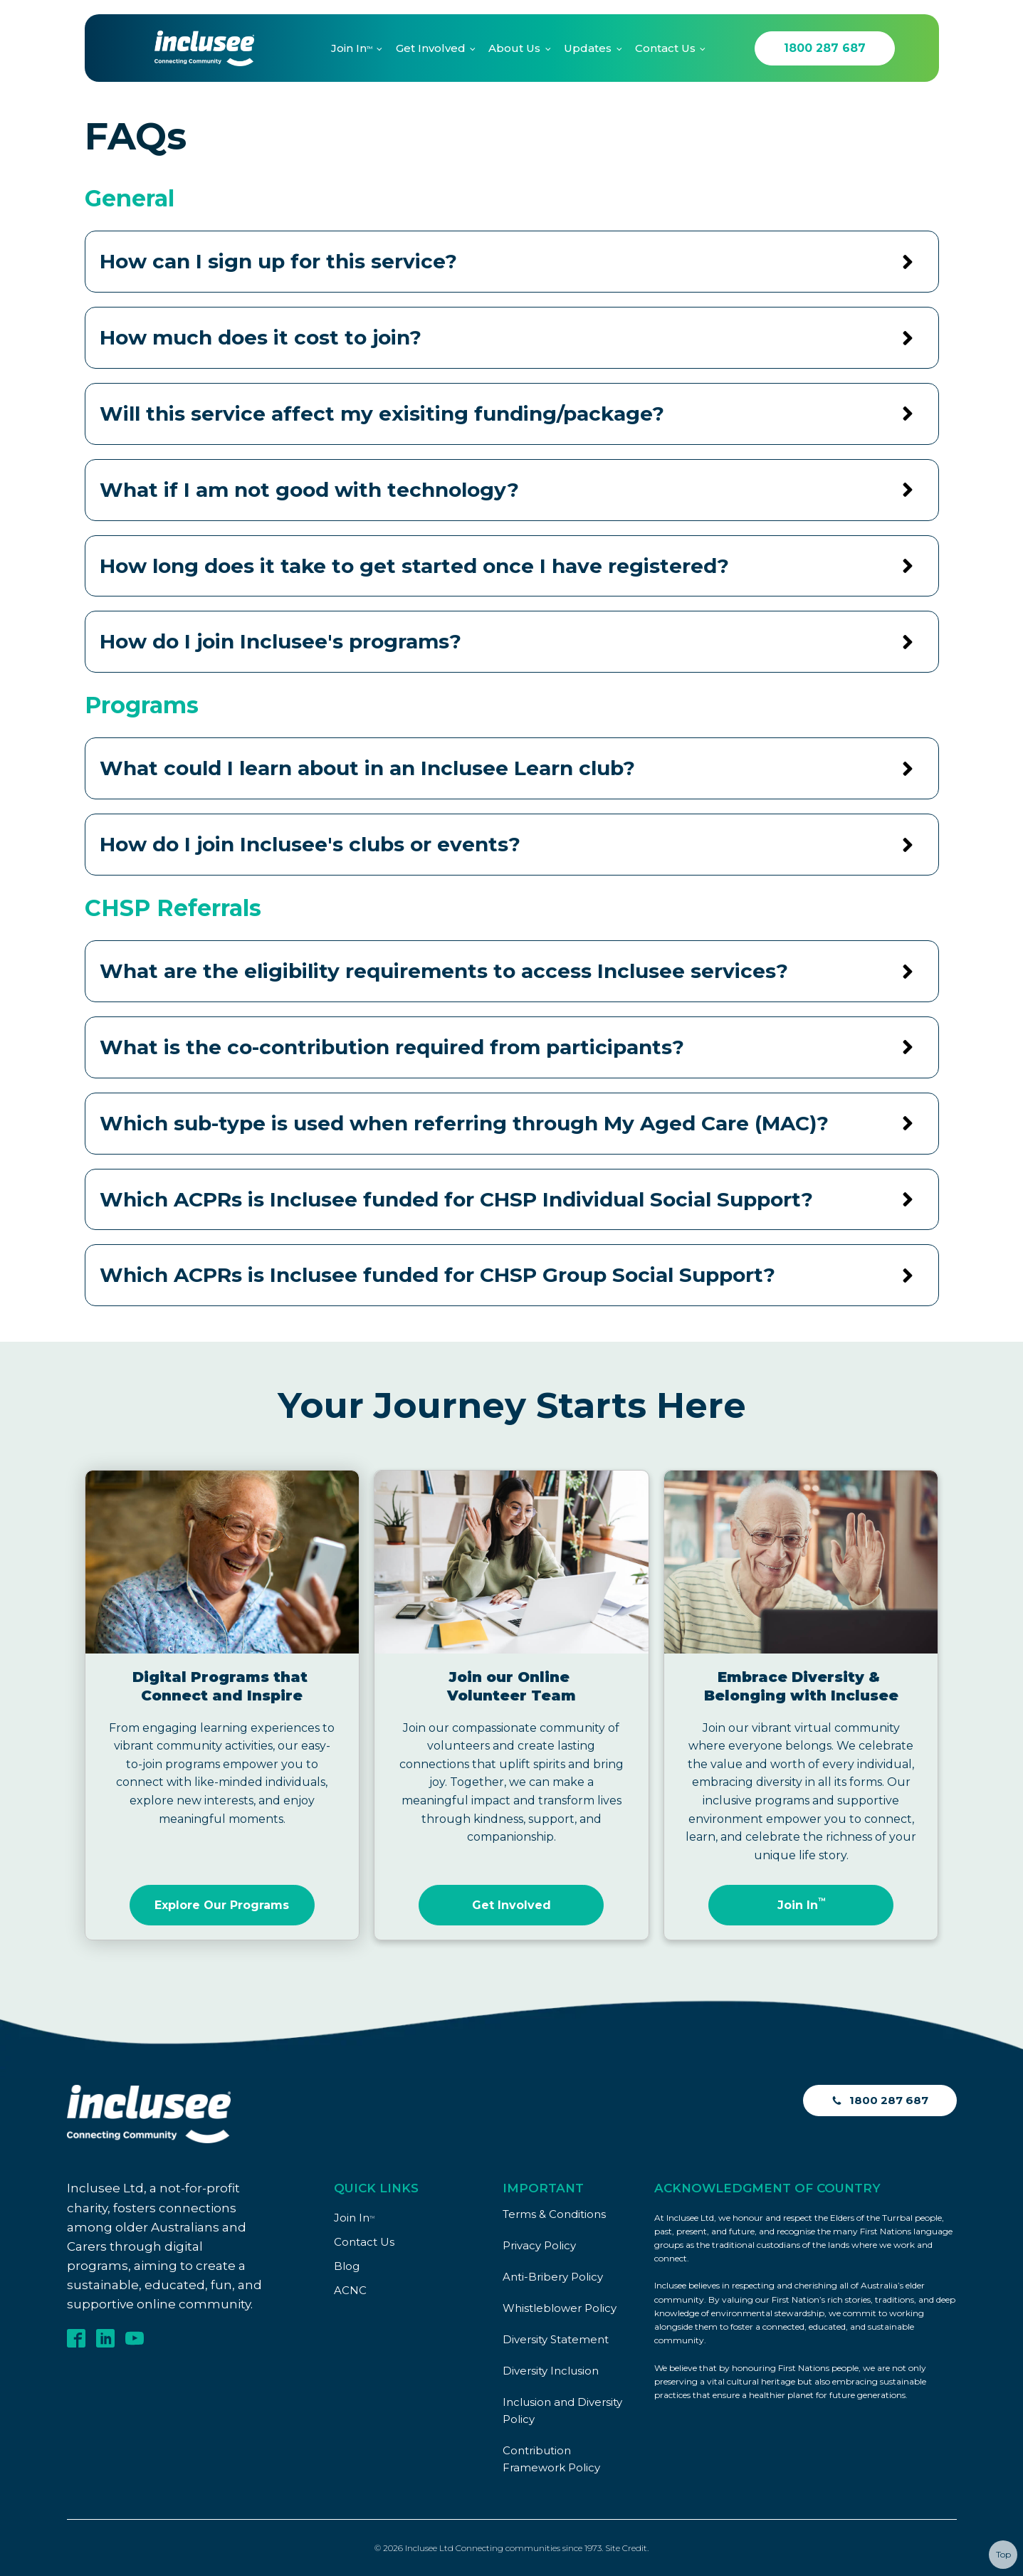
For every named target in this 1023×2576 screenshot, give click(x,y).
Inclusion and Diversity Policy (562, 2410)
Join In (351, 48)
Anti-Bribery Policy (553, 2276)
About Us (514, 48)
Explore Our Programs (221, 1905)
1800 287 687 (825, 48)
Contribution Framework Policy (551, 2459)
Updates (588, 48)
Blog (347, 2266)
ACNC (350, 2290)
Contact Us (665, 48)
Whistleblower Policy (560, 2308)
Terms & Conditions (554, 2214)
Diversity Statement (556, 2339)
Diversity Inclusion (551, 2370)
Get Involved (431, 48)
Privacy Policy (539, 2245)
